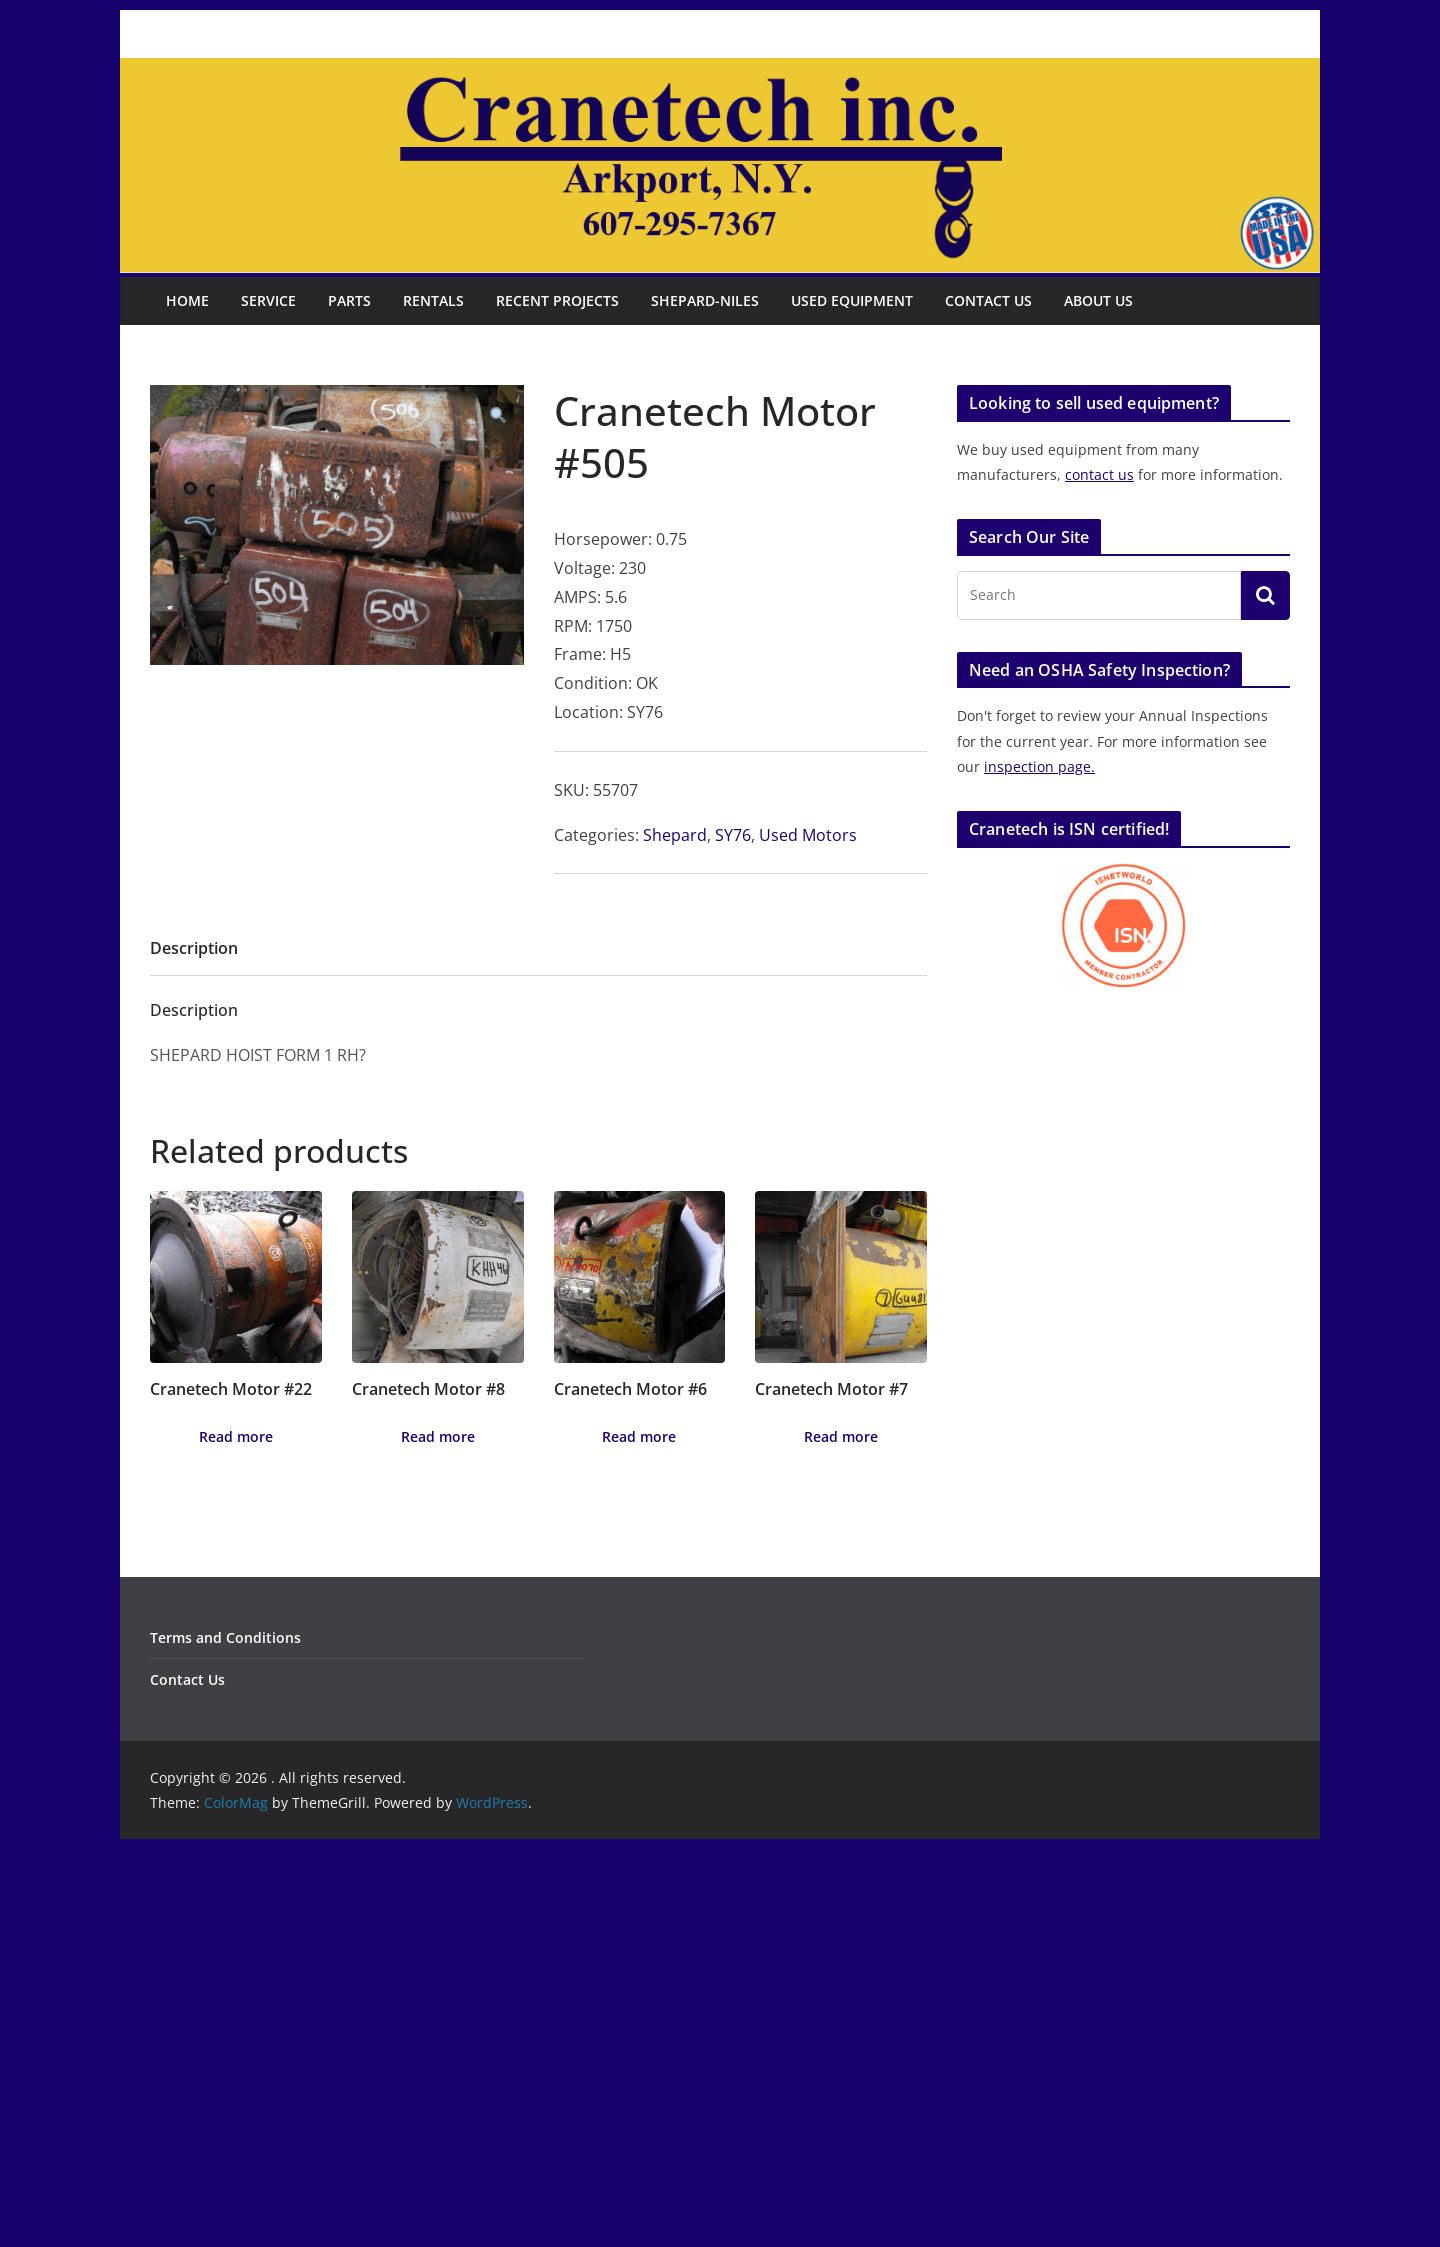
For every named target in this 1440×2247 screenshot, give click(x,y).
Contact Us (988, 300)
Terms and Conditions (225, 1637)
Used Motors (808, 835)
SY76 (733, 835)
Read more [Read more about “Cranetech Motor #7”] (841, 1436)
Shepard (675, 835)
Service (268, 300)
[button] (498, 415)
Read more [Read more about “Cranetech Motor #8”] (438, 1436)
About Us (1098, 300)
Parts (349, 300)
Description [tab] (194, 948)
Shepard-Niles (705, 300)
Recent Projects (557, 300)
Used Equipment (852, 300)
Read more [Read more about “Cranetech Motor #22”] (236, 1436)
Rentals (433, 300)
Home (187, 300)
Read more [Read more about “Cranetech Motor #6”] (639, 1436)
